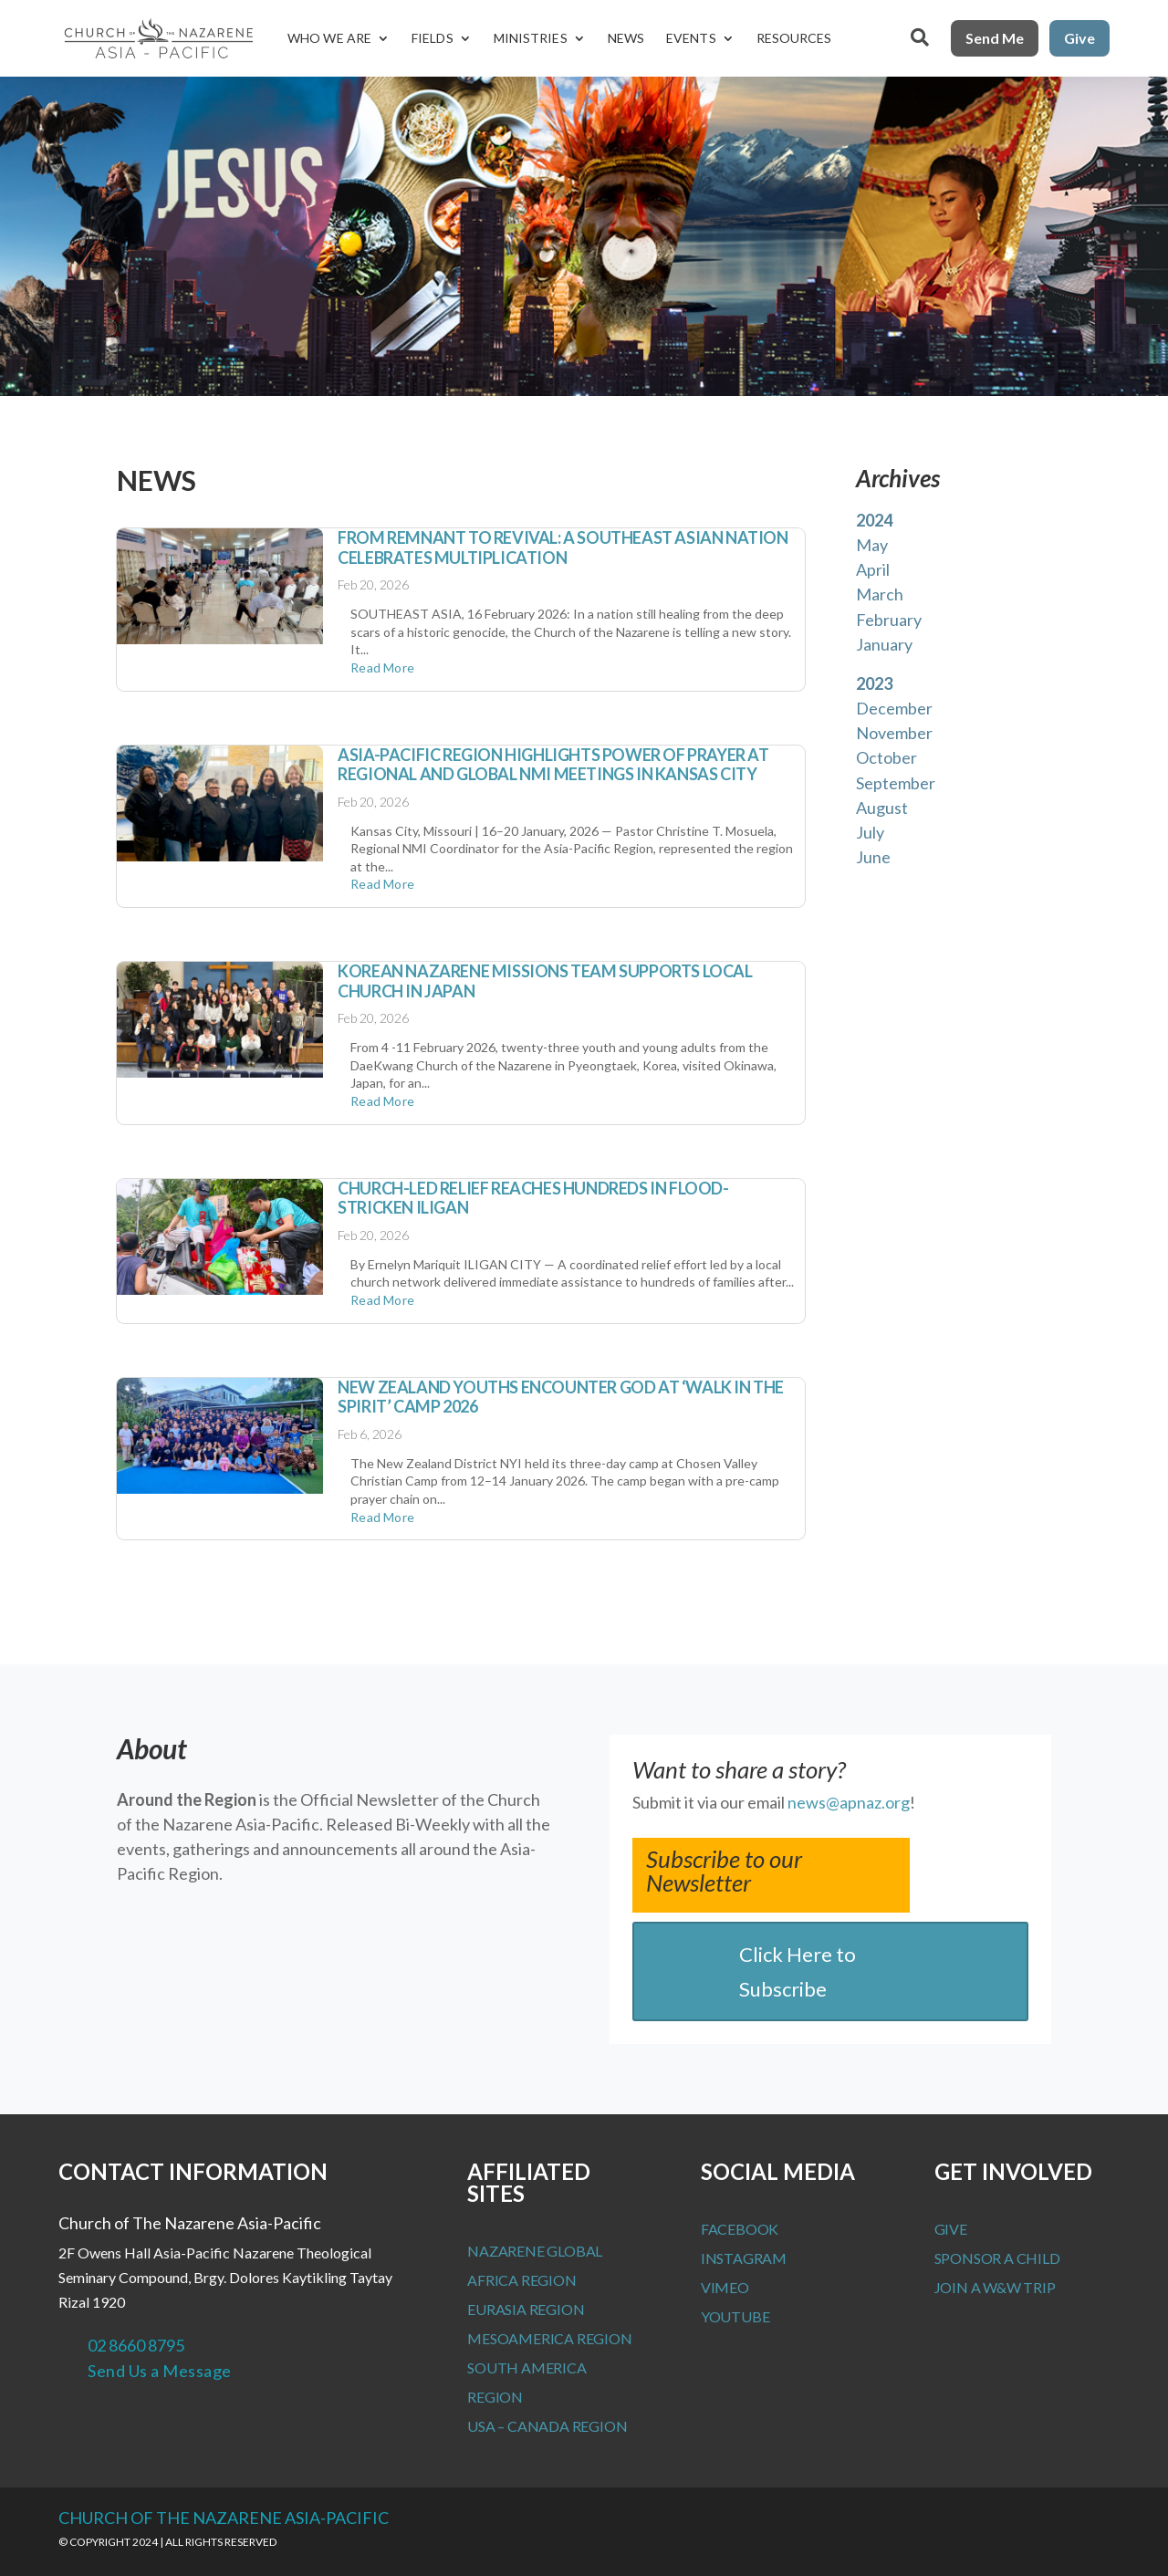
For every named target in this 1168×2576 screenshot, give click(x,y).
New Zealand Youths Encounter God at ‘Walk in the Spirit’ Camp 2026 (561, 1397)
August (882, 808)
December (894, 708)
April (873, 569)
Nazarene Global (534, 2250)
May (872, 545)
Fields (433, 38)
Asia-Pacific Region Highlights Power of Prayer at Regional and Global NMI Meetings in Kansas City (553, 765)
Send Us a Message (160, 2371)
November (894, 733)
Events (691, 38)
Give (1079, 38)
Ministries (531, 38)
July (870, 832)
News (626, 38)
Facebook (739, 2228)
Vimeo (725, 2287)
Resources (794, 38)
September (895, 783)
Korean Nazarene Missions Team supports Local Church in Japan (545, 981)
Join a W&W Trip (995, 2287)
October (886, 757)
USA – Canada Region (547, 2426)
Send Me (994, 38)
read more (382, 667)
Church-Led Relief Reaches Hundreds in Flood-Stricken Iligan (533, 1198)
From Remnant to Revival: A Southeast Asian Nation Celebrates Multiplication (562, 547)
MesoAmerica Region (549, 2338)
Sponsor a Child (997, 2258)
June (873, 857)
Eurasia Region (525, 2309)
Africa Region (521, 2280)
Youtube (735, 2316)
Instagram (744, 2258)
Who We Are (329, 38)
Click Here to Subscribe (797, 1971)
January (884, 644)
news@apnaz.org (848, 1802)
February (889, 620)
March (879, 594)
